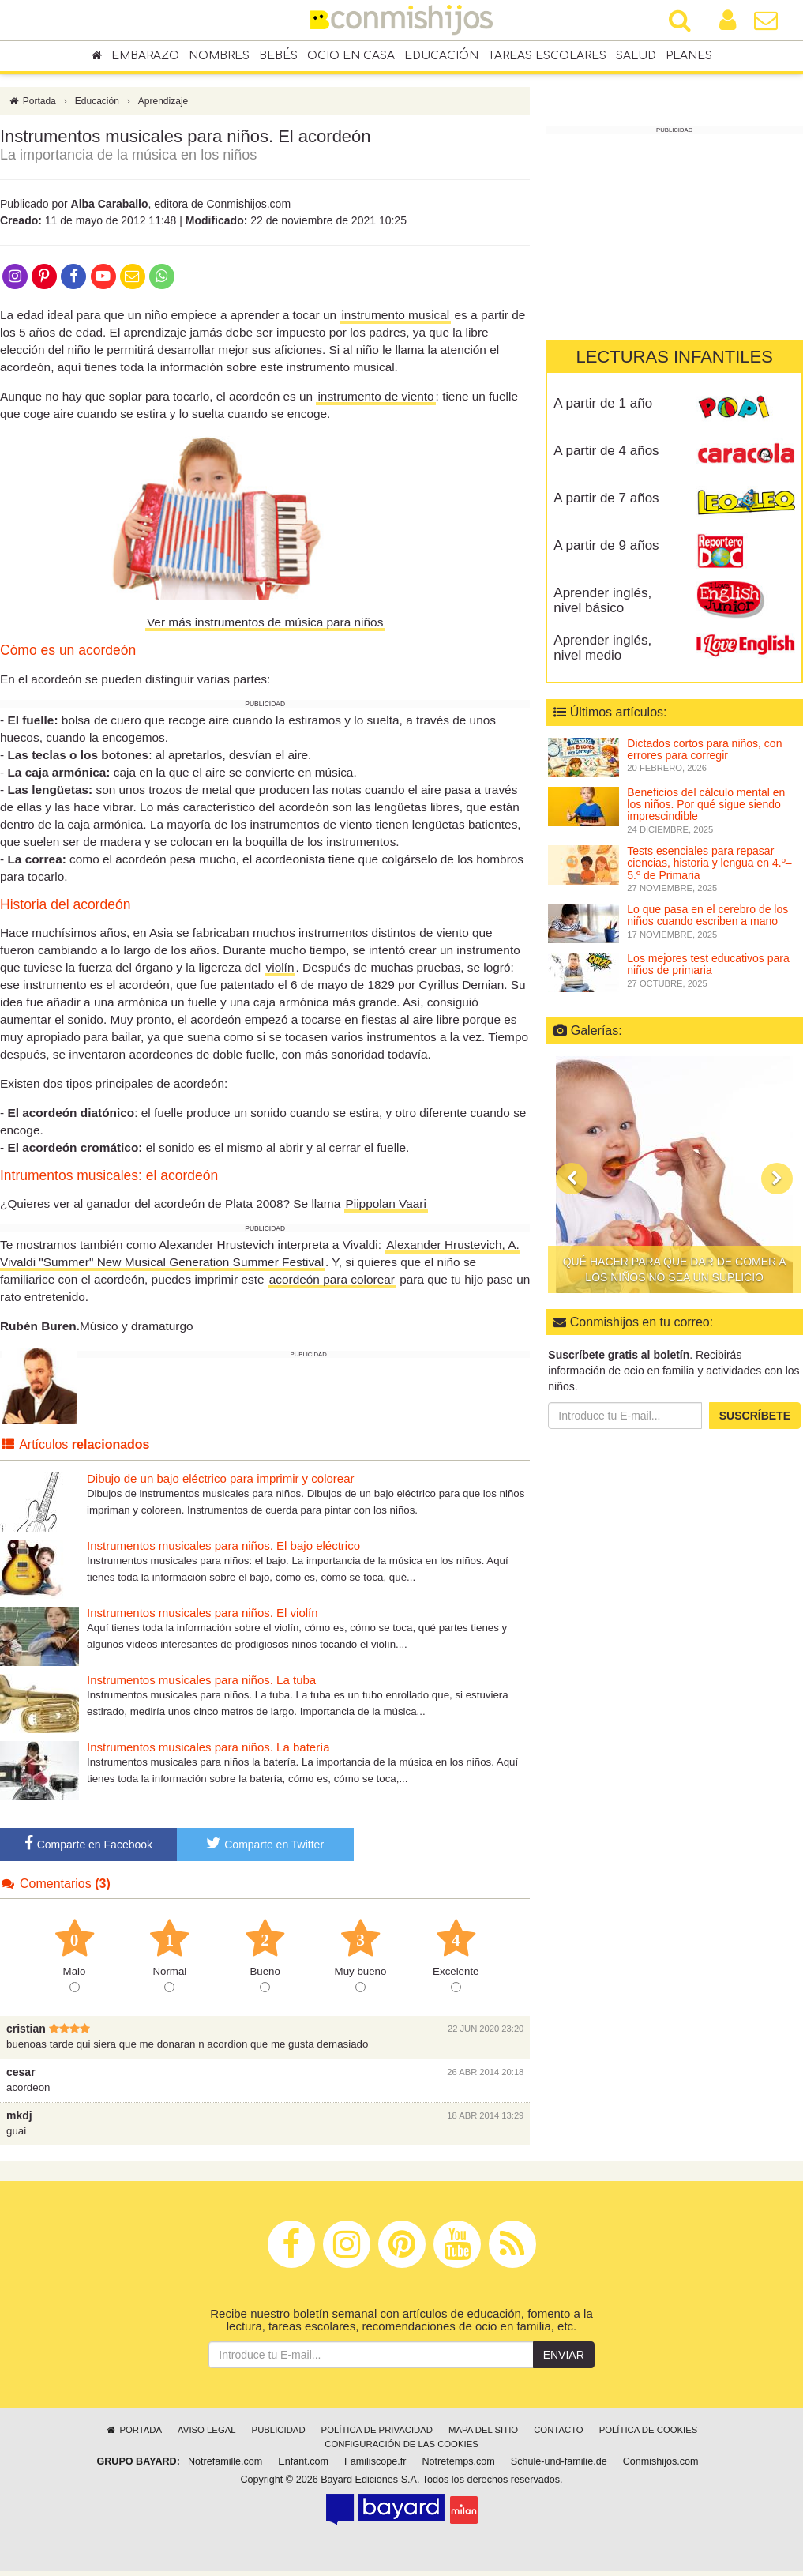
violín (280, 971)
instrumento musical (395, 318)
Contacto (558, 2434)
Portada (32, 105)
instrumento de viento (375, 400)
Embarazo (145, 56)
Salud (636, 56)
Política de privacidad (377, 2434)
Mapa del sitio (483, 2434)
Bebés (278, 56)
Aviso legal (206, 2434)
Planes (689, 56)
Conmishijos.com (661, 2466)
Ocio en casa (351, 56)
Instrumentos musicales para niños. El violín (202, 1616)
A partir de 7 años (606, 498)
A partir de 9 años (606, 545)
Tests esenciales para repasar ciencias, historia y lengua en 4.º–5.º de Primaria (709, 863)
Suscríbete (754, 1415)
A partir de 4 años (606, 450)
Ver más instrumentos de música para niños (265, 626)
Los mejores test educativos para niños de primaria (708, 964)
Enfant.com (303, 2466)
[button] (571, 1178)
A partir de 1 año (602, 403)
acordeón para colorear (332, 1283)
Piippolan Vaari (386, 1207)
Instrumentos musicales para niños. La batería (208, 1751)
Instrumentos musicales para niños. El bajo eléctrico (223, 1549)
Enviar (563, 2358)
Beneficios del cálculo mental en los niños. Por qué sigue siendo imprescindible (706, 804)
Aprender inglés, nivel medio (602, 648)
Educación (441, 56)
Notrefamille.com (225, 2466)
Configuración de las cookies (401, 2448)
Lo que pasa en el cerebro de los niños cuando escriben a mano (707, 915)
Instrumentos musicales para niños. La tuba (201, 1683)
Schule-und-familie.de (559, 2466)
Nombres (219, 56)
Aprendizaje (163, 105)
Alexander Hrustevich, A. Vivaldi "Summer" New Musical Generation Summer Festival (260, 1257)
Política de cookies (648, 2434)
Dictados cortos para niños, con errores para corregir (704, 749)
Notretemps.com (458, 2466)
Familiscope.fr (375, 2466)
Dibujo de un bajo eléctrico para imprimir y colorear (220, 1482)
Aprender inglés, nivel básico (602, 600)
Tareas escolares (547, 56)
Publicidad (279, 2434)
